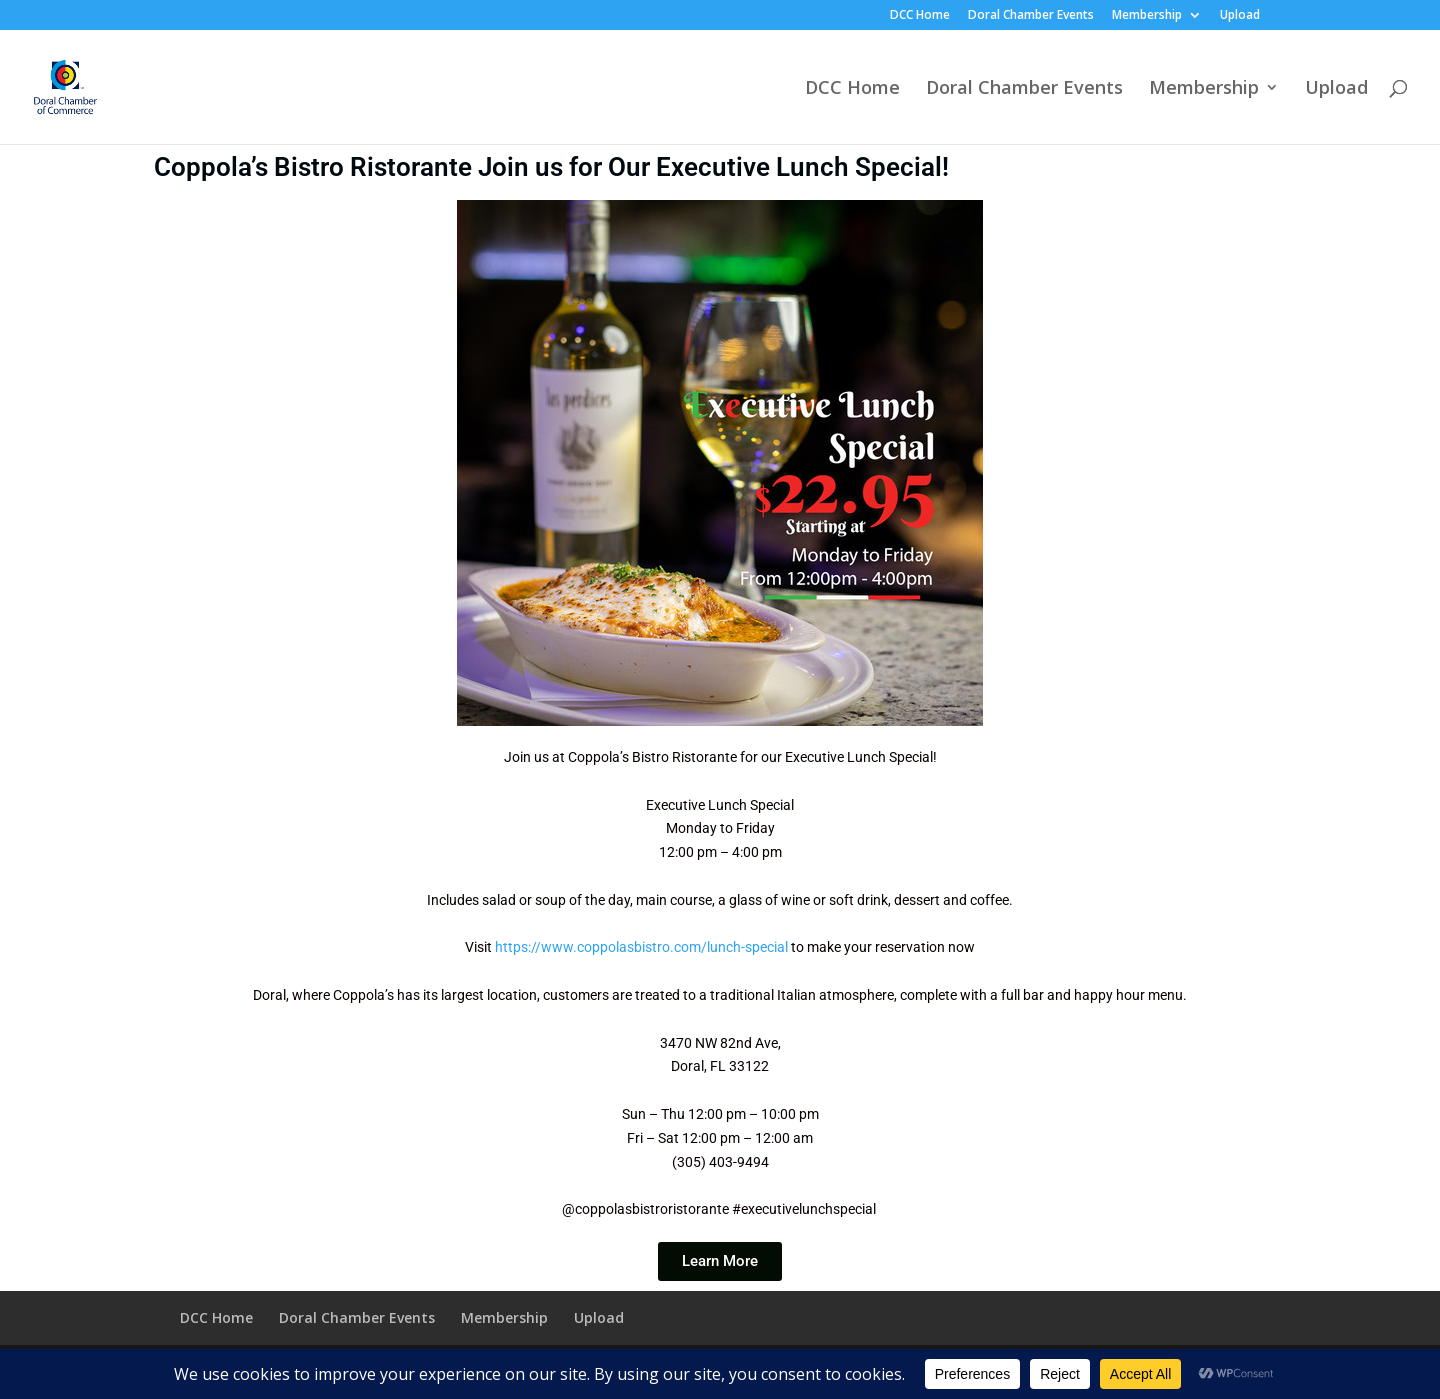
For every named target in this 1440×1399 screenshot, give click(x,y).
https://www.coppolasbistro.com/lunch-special (641, 947)
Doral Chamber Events (1031, 16)
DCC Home (920, 16)
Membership (1147, 16)
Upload (1240, 16)
